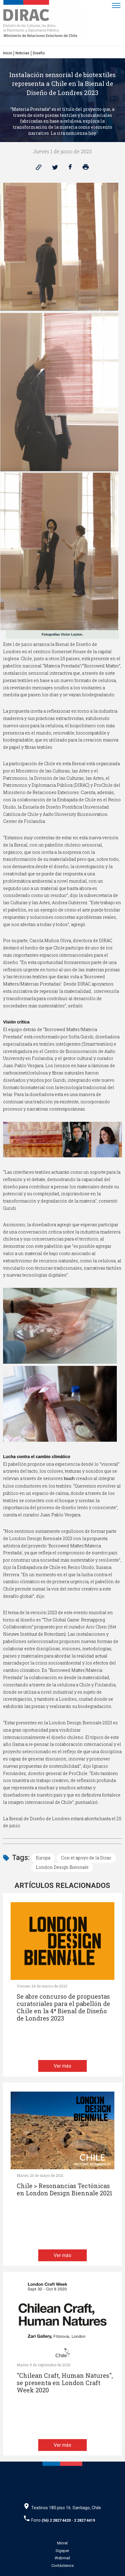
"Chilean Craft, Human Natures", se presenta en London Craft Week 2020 (65, 2383)
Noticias (22, 53)
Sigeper (62, 2550)
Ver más (62, 2066)
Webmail (62, 2558)
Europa (43, 1858)
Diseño (39, 53)
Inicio (7, 53)
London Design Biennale (62, 1867)
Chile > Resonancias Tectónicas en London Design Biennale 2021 (64, 2189)
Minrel (62, 2543)
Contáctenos (62, 2565)
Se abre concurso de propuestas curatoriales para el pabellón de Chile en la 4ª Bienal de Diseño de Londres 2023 (63, 2007)
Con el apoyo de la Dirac (86, 1858)
